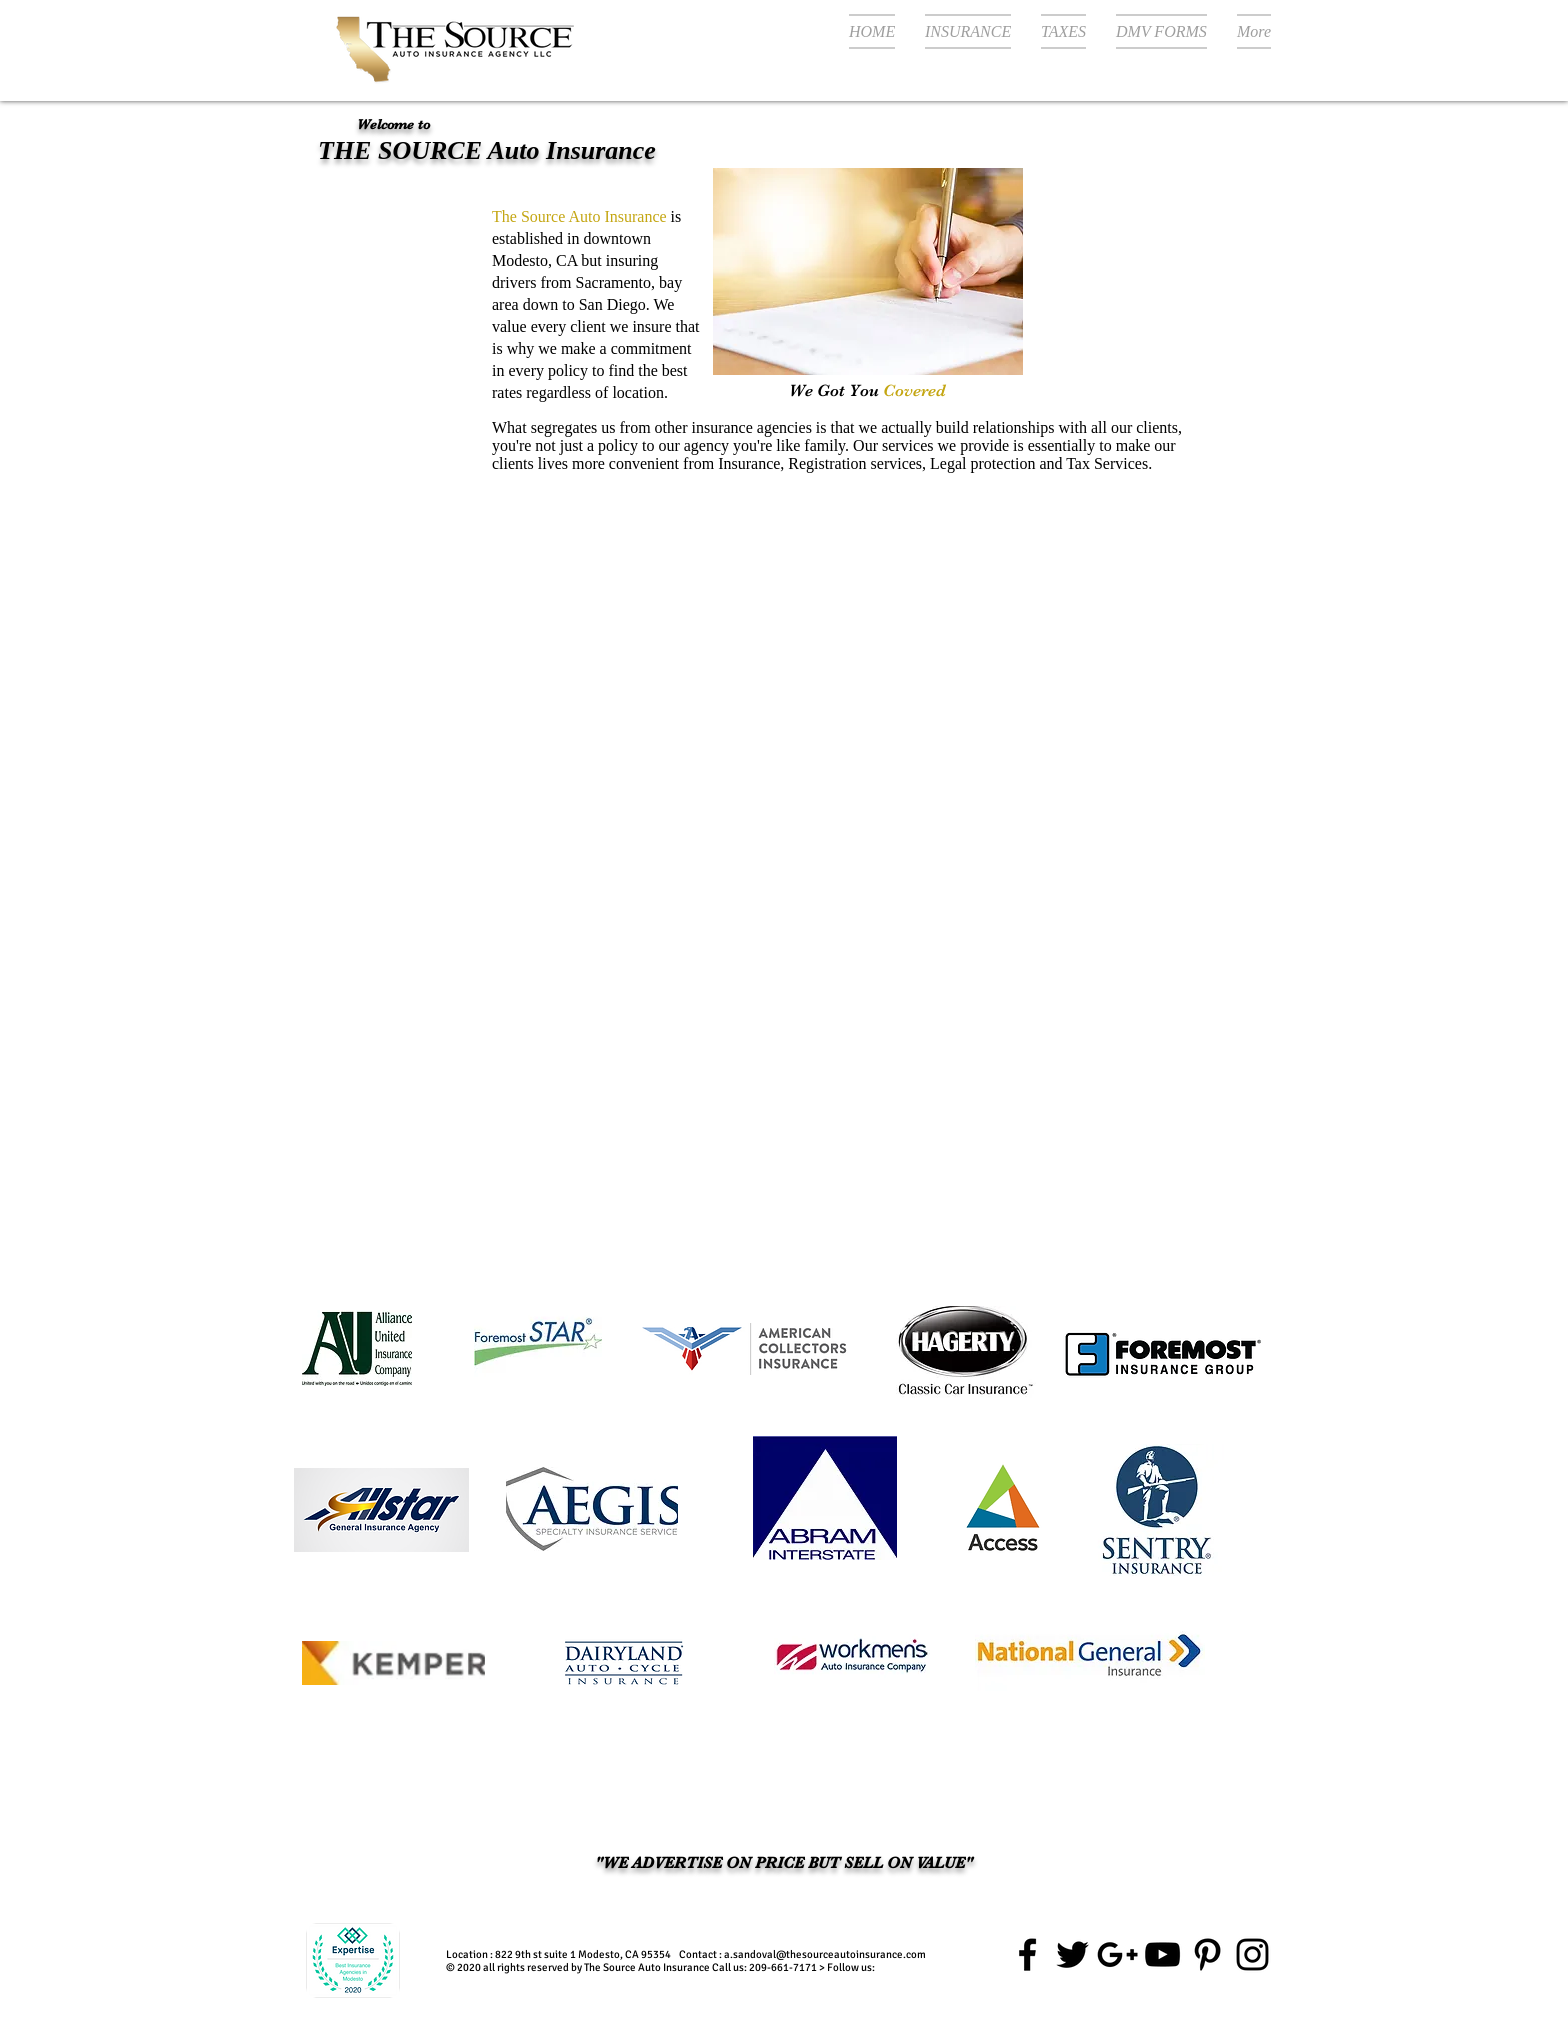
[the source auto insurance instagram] (1252, 1954)
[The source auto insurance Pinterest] (1207, 1954)
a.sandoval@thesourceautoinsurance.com (825, 1954)
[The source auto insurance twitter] (1072, 1954)
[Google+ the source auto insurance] (1117, 1954)
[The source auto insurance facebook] (1027, 1954)
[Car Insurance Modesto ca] (1162, 1954)
